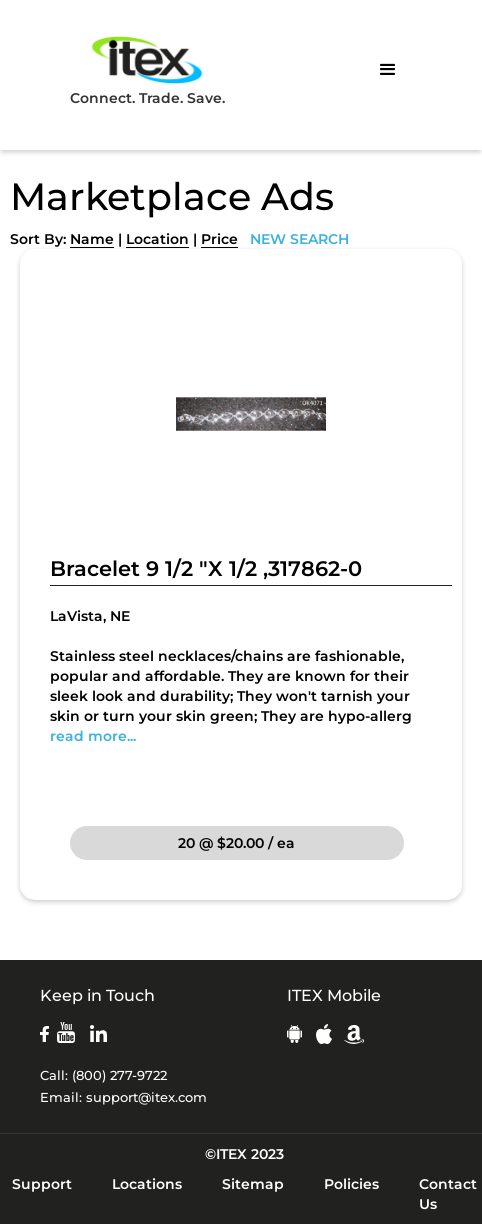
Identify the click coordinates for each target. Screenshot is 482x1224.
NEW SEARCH (299, 239)
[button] (388, 70)
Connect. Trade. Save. (147, 69)
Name (92, 239)
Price (219, 239)
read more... (93, 736)
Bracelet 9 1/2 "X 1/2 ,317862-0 (206, 568)
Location (157, 239)
